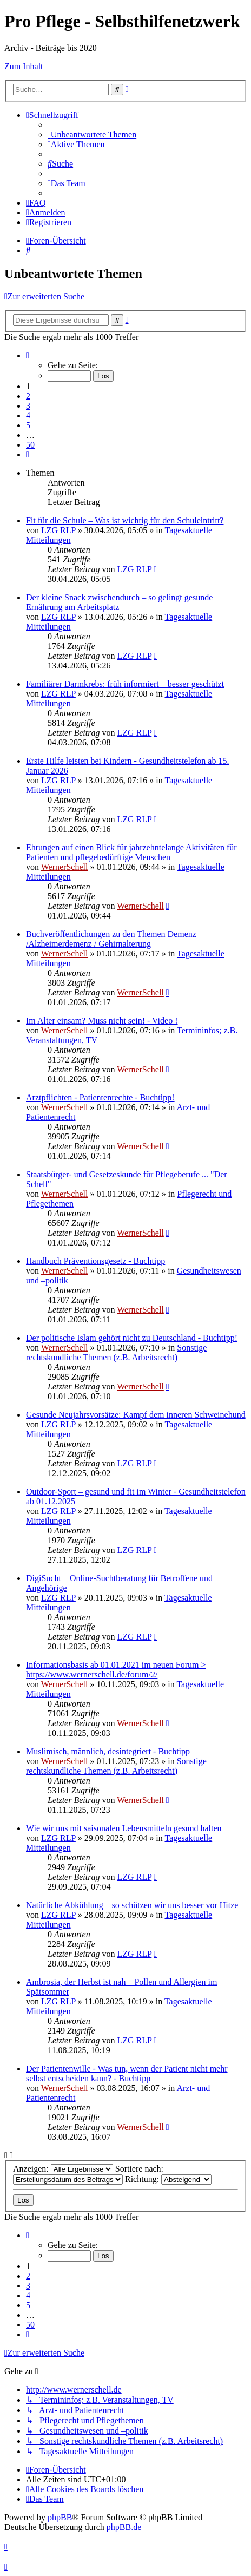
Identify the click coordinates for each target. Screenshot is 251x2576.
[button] (27, 355)
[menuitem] (92, 134)
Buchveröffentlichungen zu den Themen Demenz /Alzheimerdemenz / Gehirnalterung (111, 938)
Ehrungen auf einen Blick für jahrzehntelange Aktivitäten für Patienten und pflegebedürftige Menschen (131, 852)
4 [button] (28, 415)
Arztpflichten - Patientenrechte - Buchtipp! (100, 1097)
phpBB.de (124, 2527)
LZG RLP (58, 530)
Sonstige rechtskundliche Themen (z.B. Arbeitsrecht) (116, 1352)
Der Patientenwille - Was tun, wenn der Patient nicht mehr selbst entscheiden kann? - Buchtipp (127, 2073)
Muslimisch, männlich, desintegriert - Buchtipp (108, 1751)
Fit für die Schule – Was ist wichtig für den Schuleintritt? (124, 520)
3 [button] (28, 405)
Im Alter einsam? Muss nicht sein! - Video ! (101, 1020)
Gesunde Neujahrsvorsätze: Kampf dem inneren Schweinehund (136, 1414)
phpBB (60, 2517)
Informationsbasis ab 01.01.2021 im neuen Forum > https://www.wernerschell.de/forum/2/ (116, 1669)
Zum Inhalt (23, 66)
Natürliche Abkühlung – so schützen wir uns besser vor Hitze (132, 1905)
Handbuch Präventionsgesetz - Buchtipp (95, 1261)
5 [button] (28, 425)
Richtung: (168, 2179)
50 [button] (30, 444)
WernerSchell (64, 866)
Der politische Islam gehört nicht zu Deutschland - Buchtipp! (131, 1337)
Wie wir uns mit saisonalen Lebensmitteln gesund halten (124, 1828)
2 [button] (28, 396)
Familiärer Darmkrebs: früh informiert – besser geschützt (125, 684)
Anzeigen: (63, 2168)
